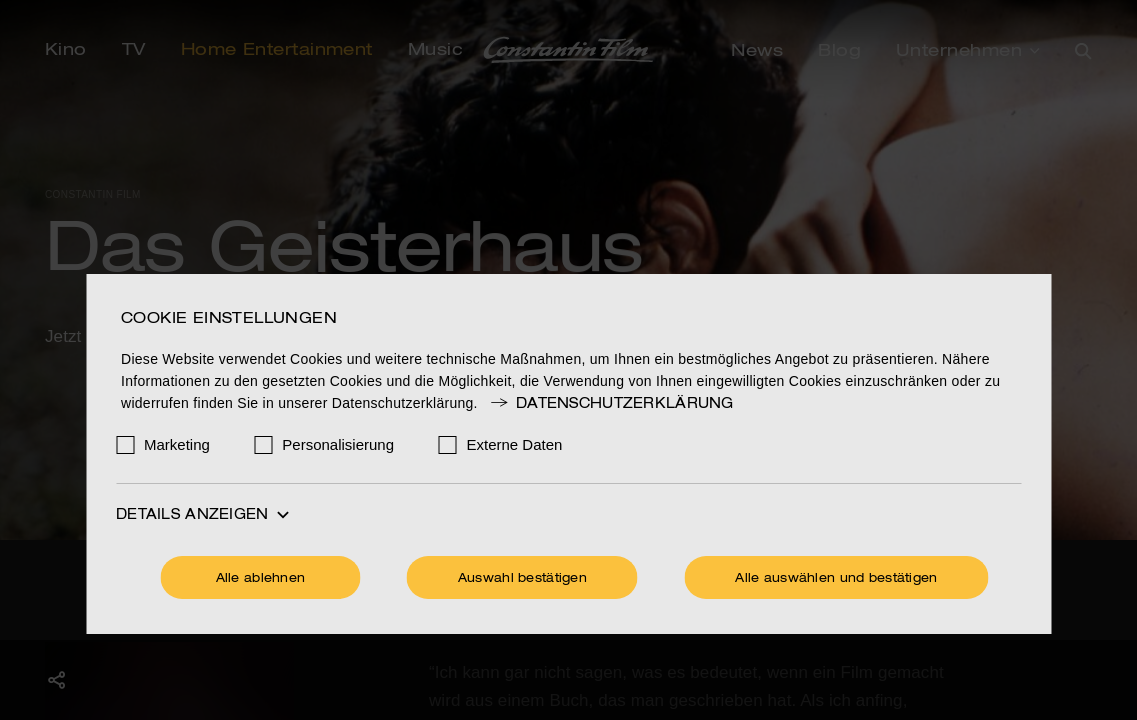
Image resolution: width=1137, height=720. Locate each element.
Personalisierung (338, 444)
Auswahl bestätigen (522, 579)
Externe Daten (515, 444)
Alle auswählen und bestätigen (836, 579)
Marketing (177, 444)
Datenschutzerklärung (611, 404)
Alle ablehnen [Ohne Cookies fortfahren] (261, 579)
